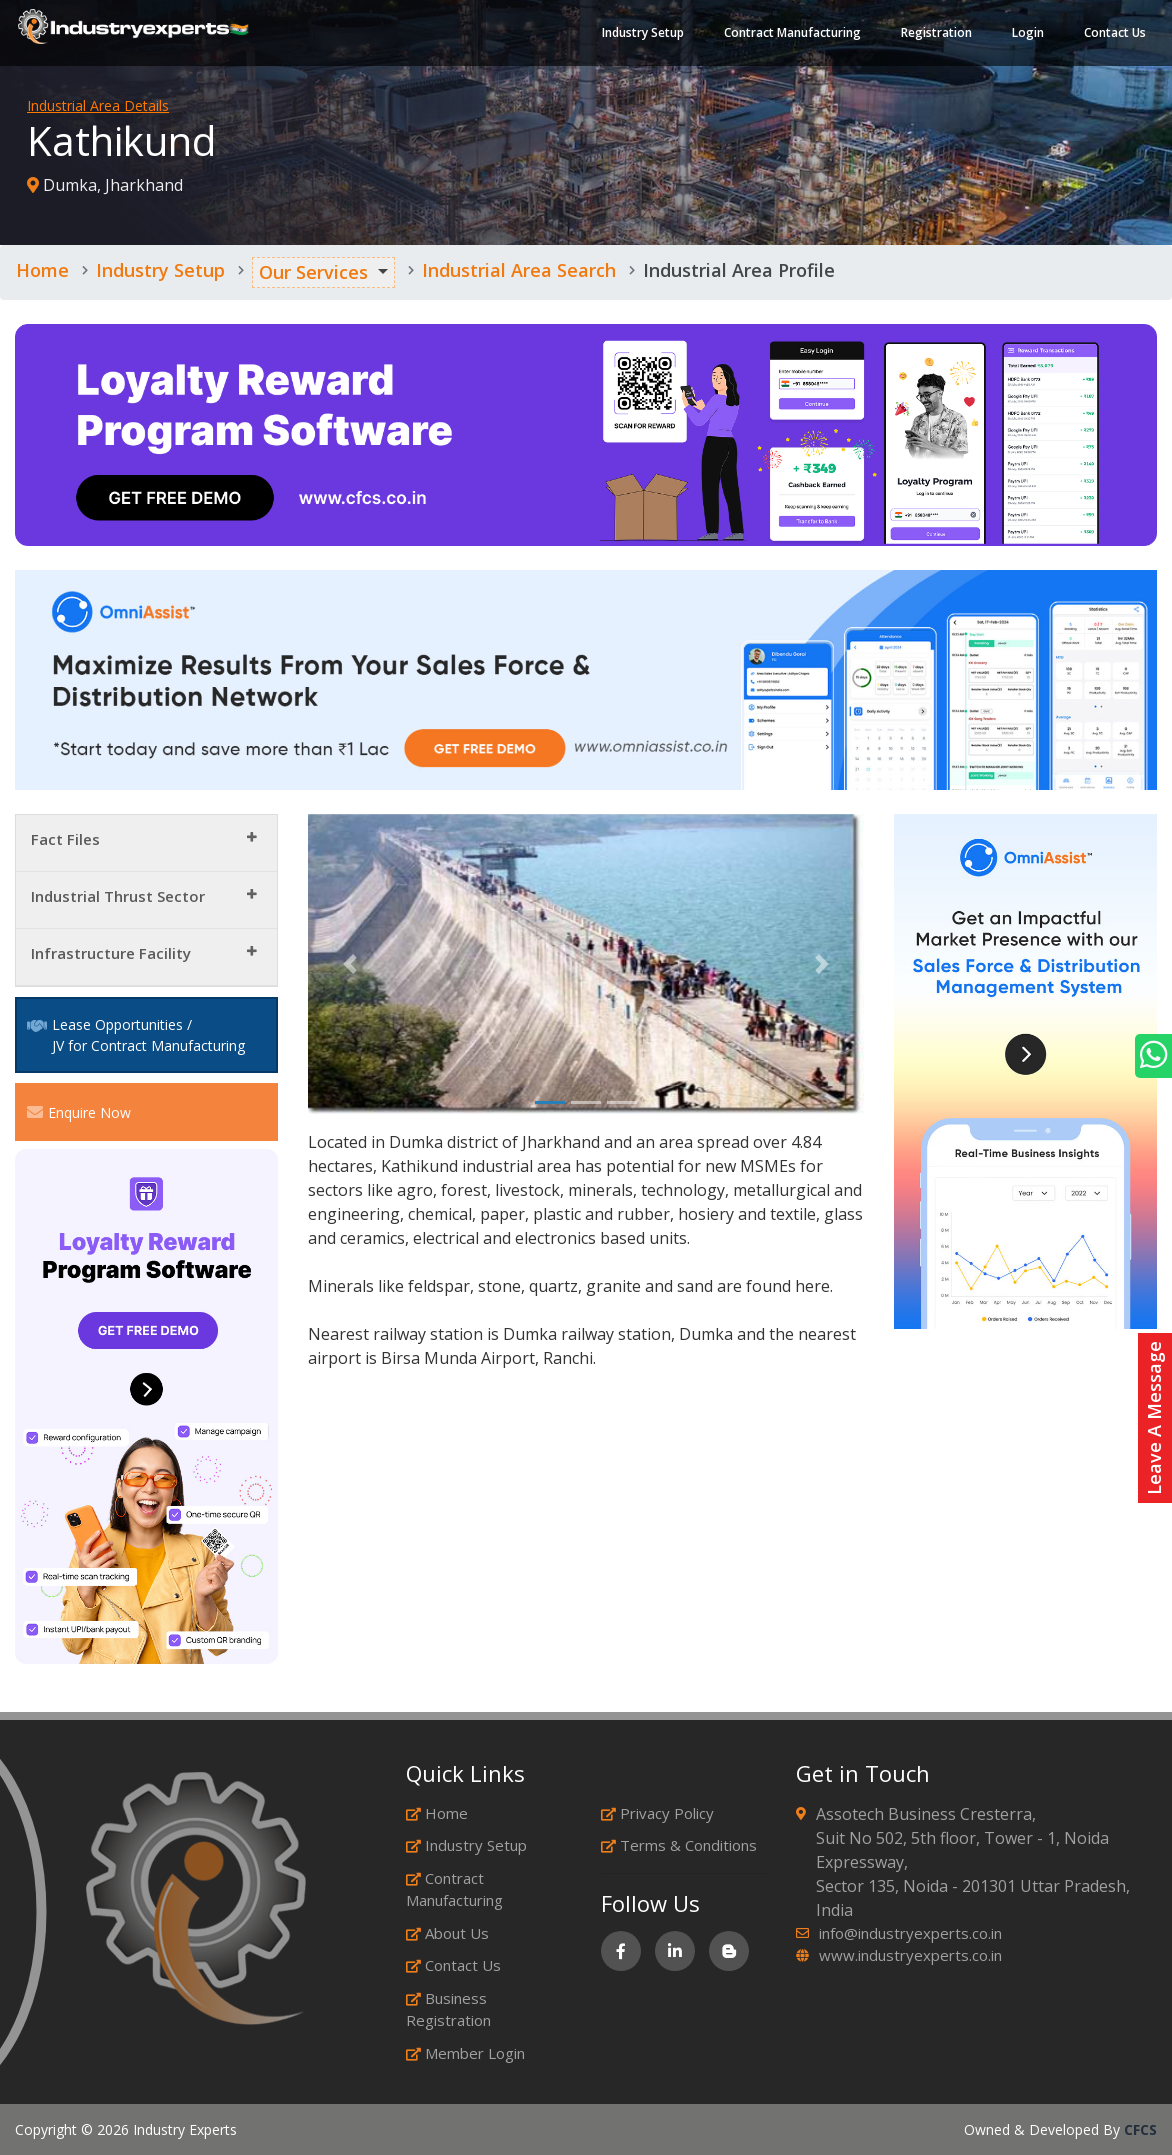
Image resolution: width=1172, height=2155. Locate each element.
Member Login (465, 2053)
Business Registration (448, 2009)
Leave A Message (1154, 1418)
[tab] (146, 843)
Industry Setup (641, 34)
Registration (934, 34)
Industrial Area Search (519, 270)
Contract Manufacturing (790, 34)
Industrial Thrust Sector (118, 896)
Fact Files (65, 839)
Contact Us (1113, 34)
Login (1026, 34)
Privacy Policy (657, 1813)
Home (42, 270)
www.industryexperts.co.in (910, 1955)
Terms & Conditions (679, 1845)
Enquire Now (79, 1112)
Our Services (313, 272)
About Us (447, 1933)
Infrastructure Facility (111, 953)
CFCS (1140, 2129)
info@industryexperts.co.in (910, 1933)
